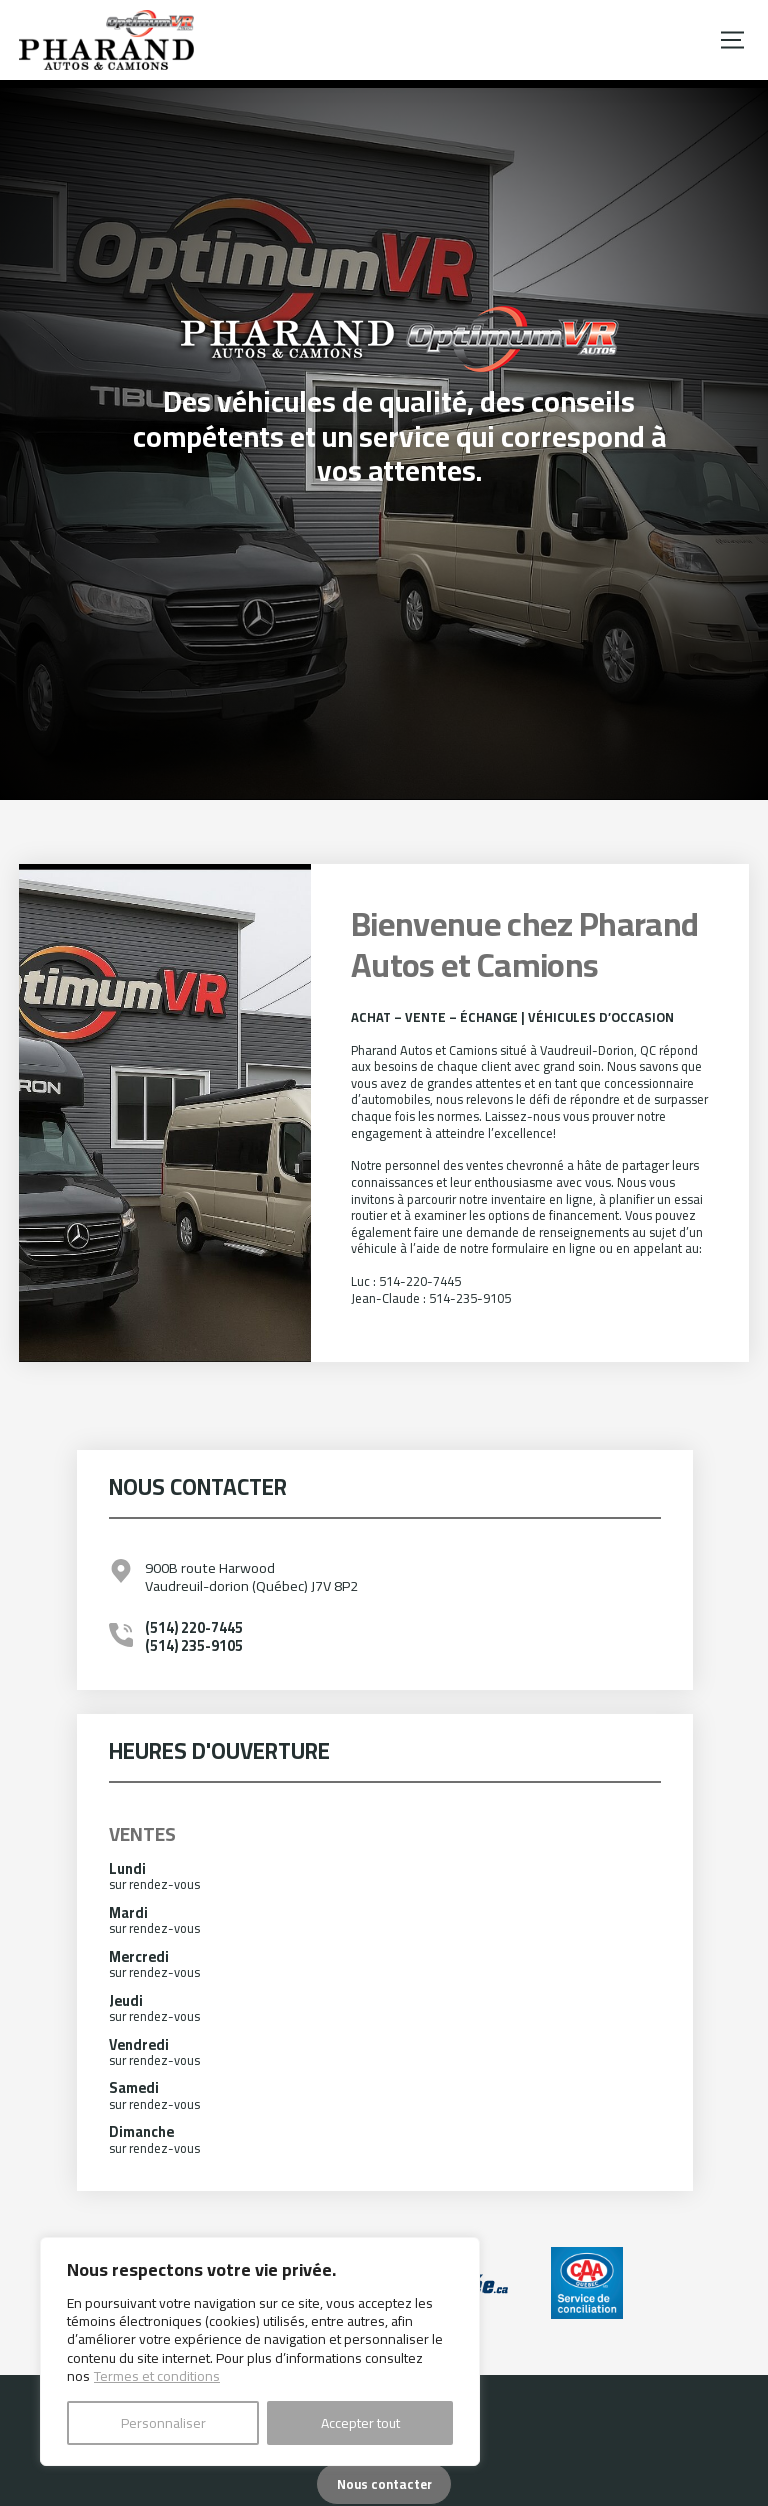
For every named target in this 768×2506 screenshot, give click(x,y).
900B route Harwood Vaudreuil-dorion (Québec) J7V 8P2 (251, 1576)
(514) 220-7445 (194, 1627)
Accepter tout (360, 2423)
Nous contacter (384, 2484)
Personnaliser (163, 2423)
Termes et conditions (157, 2376)
